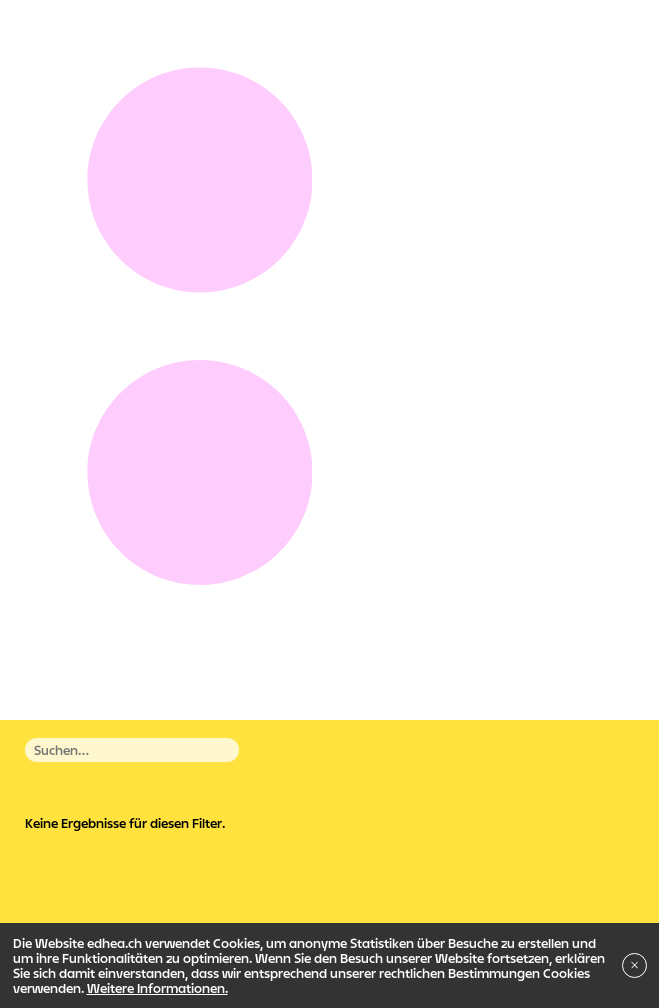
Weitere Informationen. (157, 988)
